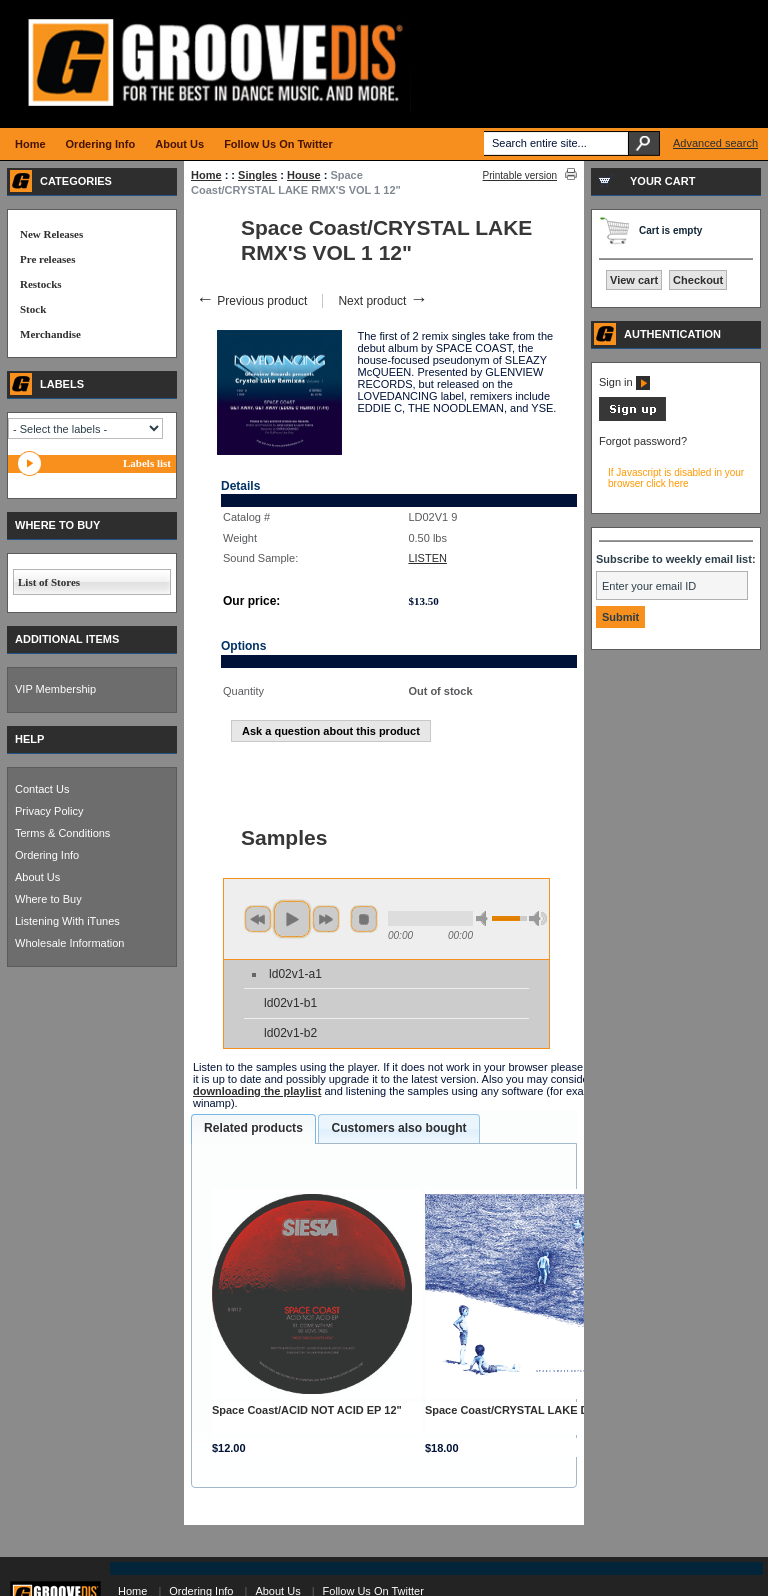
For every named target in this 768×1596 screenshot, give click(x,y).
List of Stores (49, 582)
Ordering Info (47, 855)
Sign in (624, 382)
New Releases (51, 234)
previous (258, 919)
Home (206, 175)
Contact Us (42, 789)
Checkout (698, 280)
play (292, 919)
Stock (33, 309)
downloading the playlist (257, 1091)
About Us (37, 877)
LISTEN (427, 558)
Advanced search (715, 143)
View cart (634, 280)
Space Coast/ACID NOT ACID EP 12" (307, 1410)
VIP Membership (55, 689)
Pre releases (47, 259)
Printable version (520, 175)
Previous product (251, 301)
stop (364, 919)
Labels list (147, 463)
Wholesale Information (69, 943)
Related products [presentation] (253, 1128)
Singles (257, 175)
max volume (538, 918)
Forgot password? (643, 441)
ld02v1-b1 (290, 1003)
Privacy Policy (49, 811)
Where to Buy (48, 899)
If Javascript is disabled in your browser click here (676, 478)
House (304, 175)
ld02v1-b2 (290, 1033)
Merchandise (50, 334)
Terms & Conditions (62, 833)
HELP (29, 739)
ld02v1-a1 (295, 974)
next (326, 919)
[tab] (253, 1129)
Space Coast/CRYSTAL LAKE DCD (515, 1410)
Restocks (41, 284)
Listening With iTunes (67, 921)
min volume (485, 918)
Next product (382, 301)
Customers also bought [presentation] (398, 1128)
